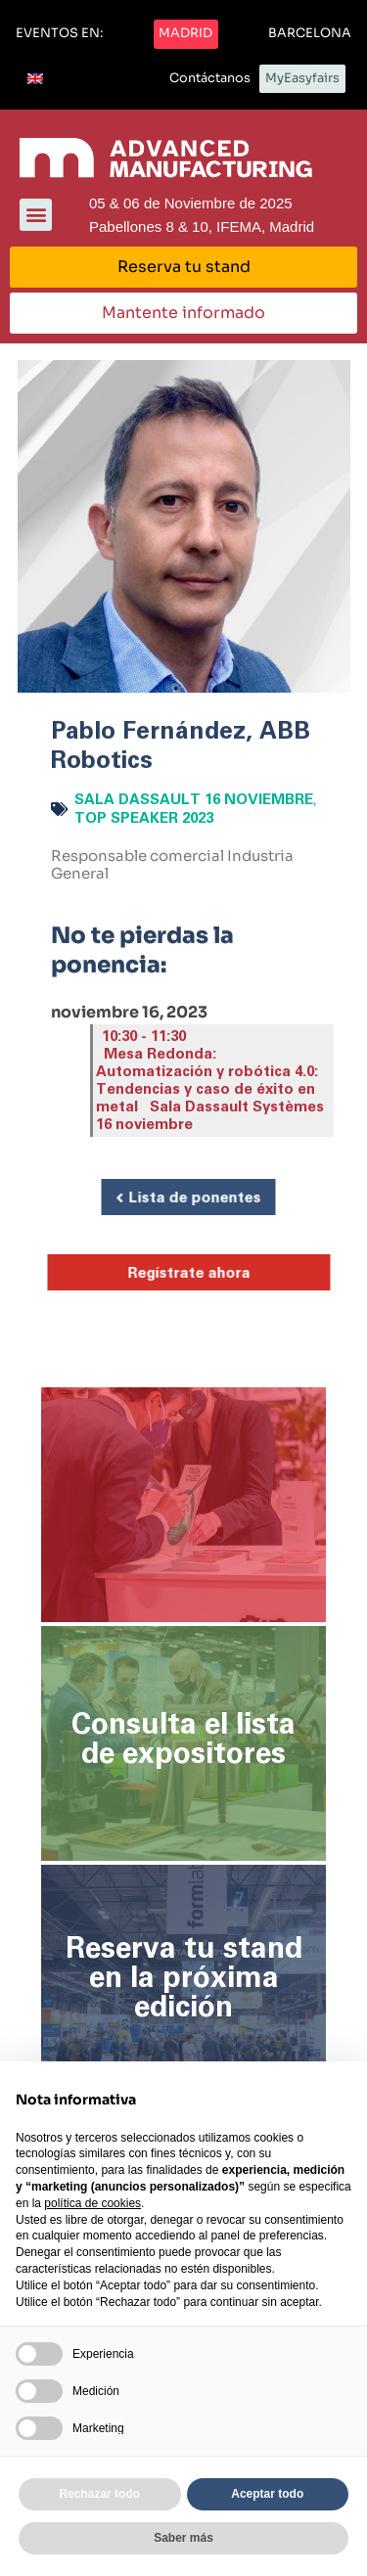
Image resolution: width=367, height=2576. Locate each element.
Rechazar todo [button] (99, 2494)
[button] (59, 34)
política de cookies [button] (92, 2203)
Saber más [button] (183, 2538)
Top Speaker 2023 (143, 818)
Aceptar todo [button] (267, 2494)
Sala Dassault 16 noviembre (193, 799)
